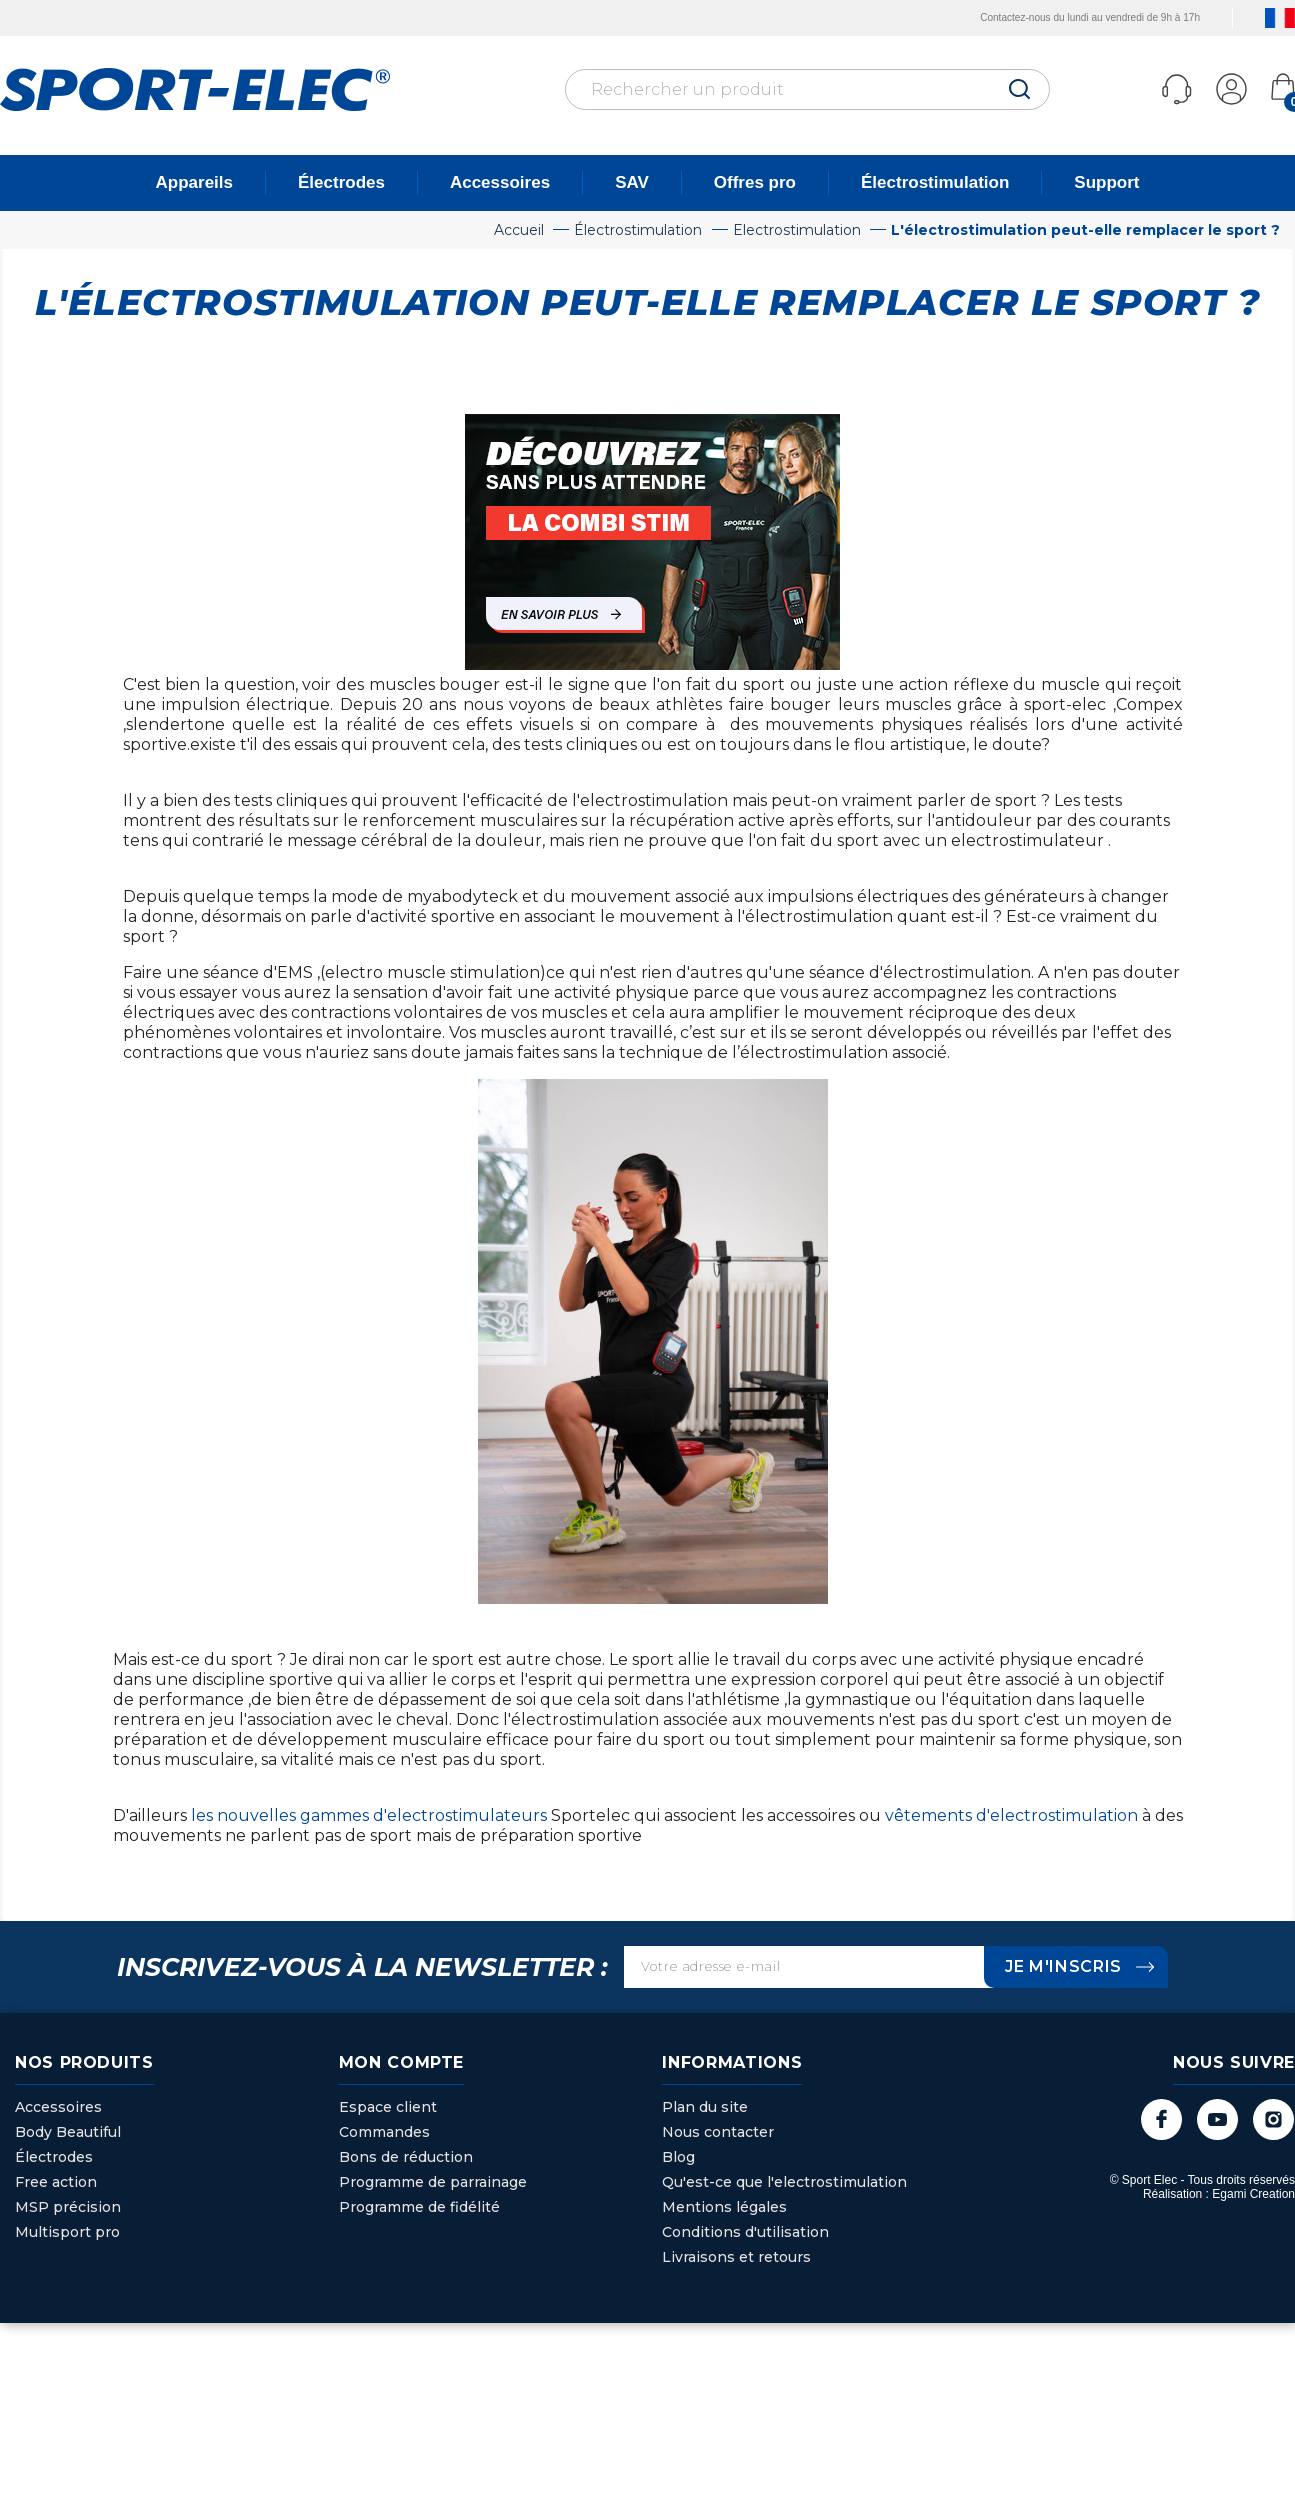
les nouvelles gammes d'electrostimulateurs (371, 1815)
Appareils (194, 182)
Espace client (388, 2107)
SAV (632, 182)
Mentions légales (724, 2207)
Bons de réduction (406, 2157)
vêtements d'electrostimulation (1013, 1815)
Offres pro (755, 182)
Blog (678, 2157)
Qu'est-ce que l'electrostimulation (784, 2182)
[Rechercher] (807, 89)
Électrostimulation (935, 182)
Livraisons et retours (736, 2257)
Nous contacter (718, 2132)
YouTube (1215, 2119)
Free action (56, 2182)
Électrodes (341, 182)
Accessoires (500, 182)
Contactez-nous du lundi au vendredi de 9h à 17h (1058, 17)
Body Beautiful (68, 2132)
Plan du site (705, 2107)
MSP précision (68, 2207)
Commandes (384, 2132)
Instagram (1272, 2119)
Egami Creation (1253, 2195)
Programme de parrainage (433, 2182)
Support (1106, 182)
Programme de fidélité (419, 2207)
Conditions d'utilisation (745, 2232)
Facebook (1158, 2119)
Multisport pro (67, 2232)
